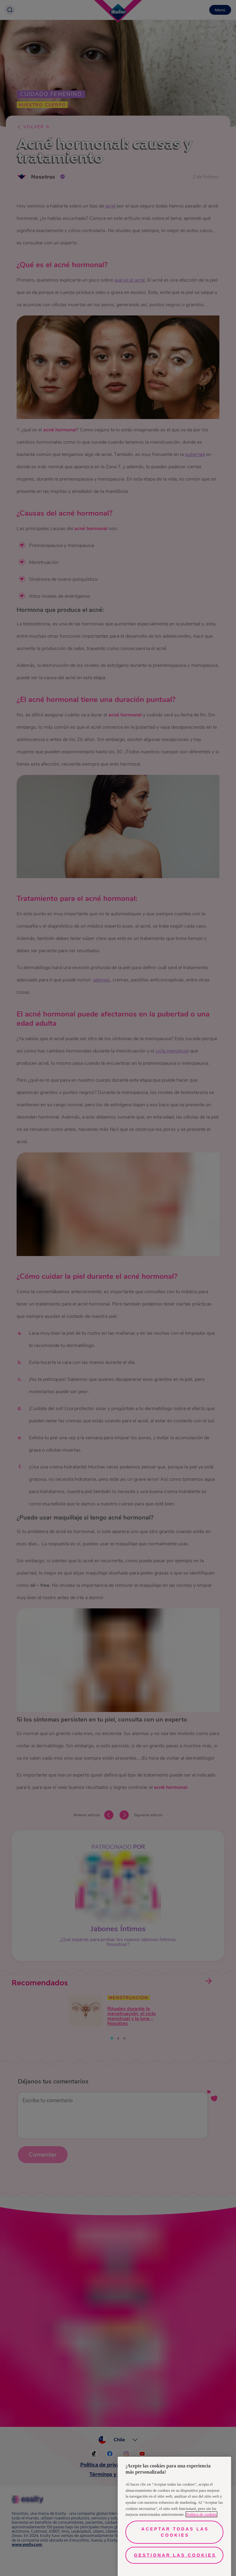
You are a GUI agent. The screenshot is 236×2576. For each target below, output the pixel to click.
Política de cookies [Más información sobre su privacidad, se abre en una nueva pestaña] (201, 2514)
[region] (174, 2516)
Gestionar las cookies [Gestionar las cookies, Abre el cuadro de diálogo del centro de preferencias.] (175, 2555)
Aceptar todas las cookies (175, 2532)
